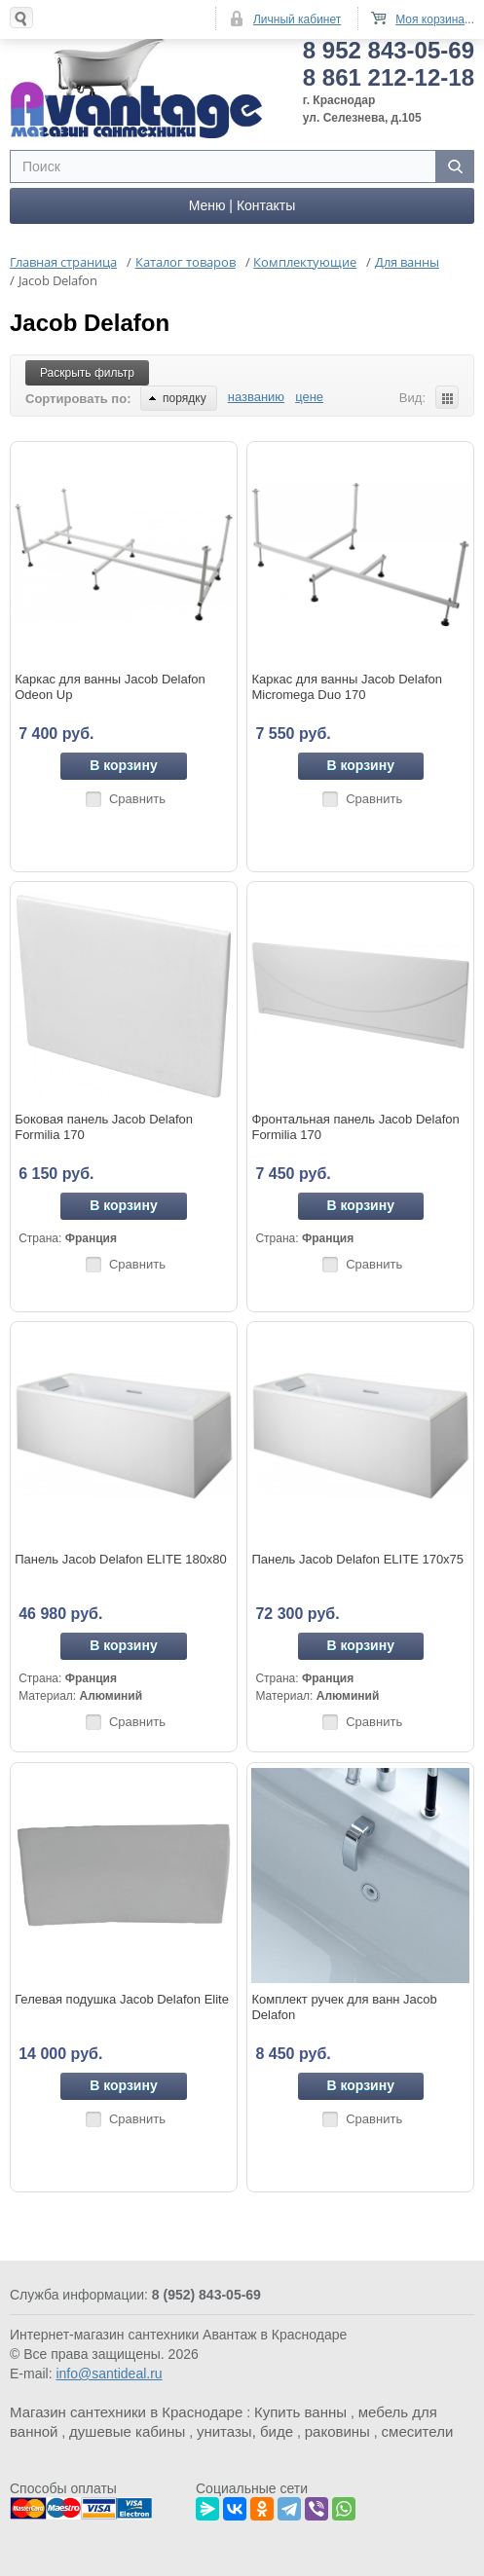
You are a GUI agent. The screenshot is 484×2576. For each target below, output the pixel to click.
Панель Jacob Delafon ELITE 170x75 (357, 1559)
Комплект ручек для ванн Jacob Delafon (343, 2007)
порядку (177, 398)
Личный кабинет (297, 19)
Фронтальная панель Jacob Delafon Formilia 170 (355, 1127)
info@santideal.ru (109, 2373)
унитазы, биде (245, 2431)
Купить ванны (300, 2412)
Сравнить (137, 798)
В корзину (124, 765)
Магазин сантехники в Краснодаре (126, 2412)
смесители (418, 2431)
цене (309, 396)
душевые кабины (127, 2431)
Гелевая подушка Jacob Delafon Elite (122, 1999)
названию (256, 396)
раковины (337, 2431)
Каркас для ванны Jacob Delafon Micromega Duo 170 (346, 687)
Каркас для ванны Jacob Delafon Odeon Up (110, 687)
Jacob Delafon (89, 323)
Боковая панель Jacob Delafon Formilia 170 (104, 1127)
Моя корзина (430, 19)
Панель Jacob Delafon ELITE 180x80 (121, 1559)
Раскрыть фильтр (87, 373)
